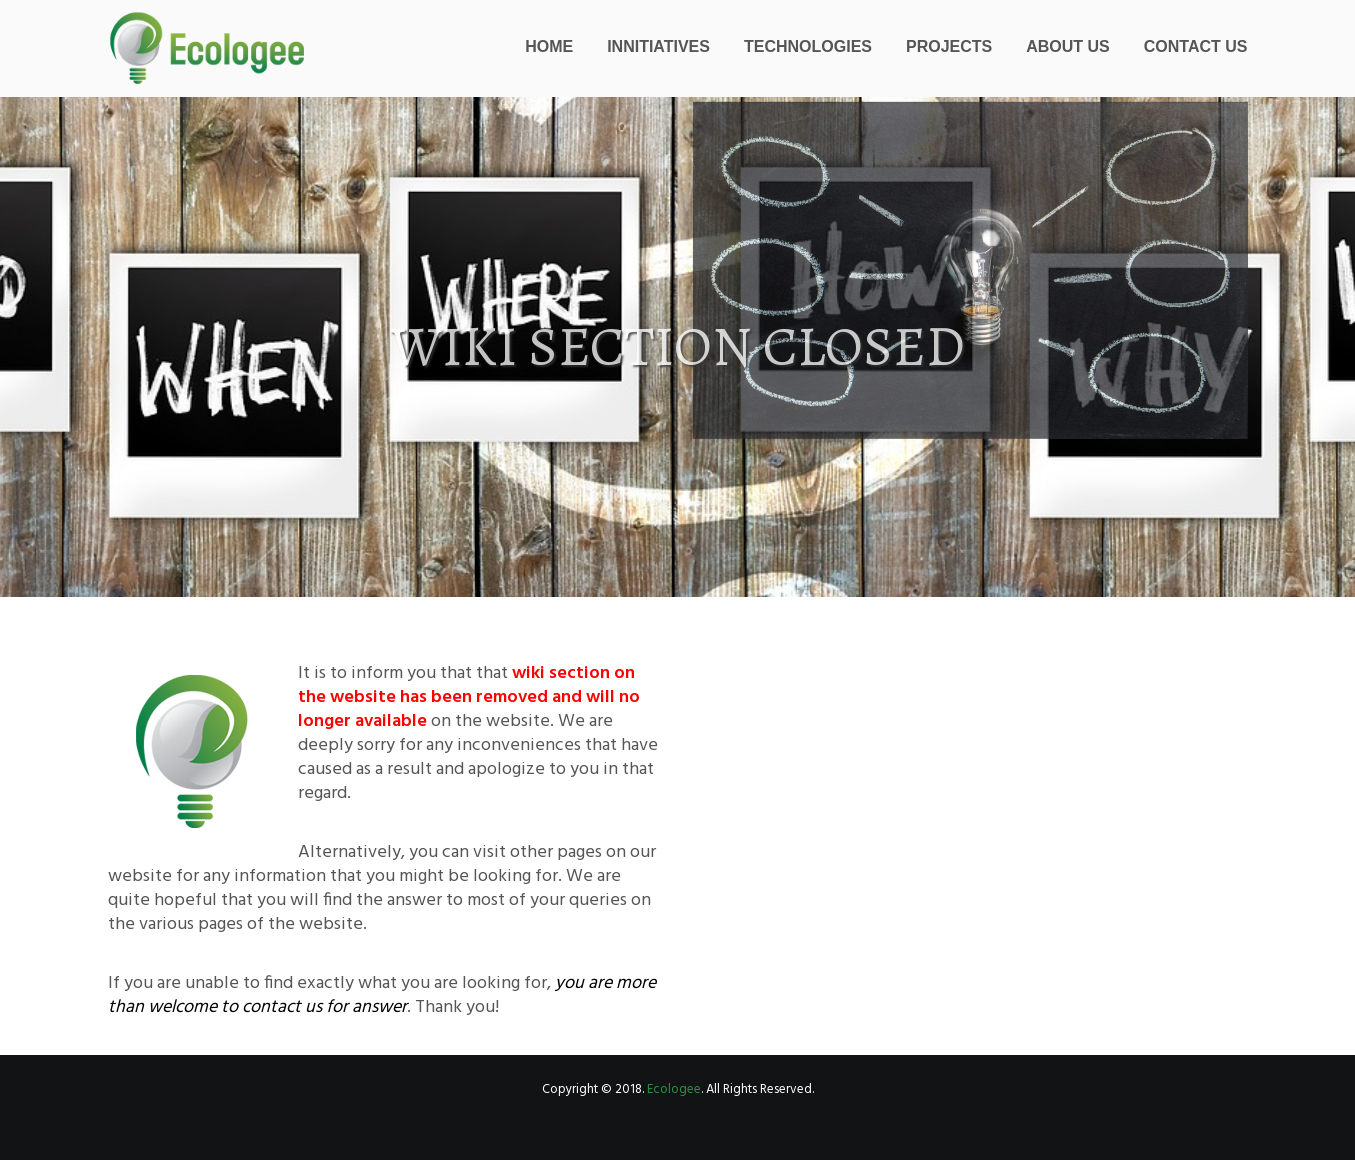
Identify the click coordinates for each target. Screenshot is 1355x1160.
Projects (949, 46)
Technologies (808, 46)
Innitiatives (658, 46)
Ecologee (674, 1089)
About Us (1068, 46)
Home (549, 46)
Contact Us (1196, 46)
